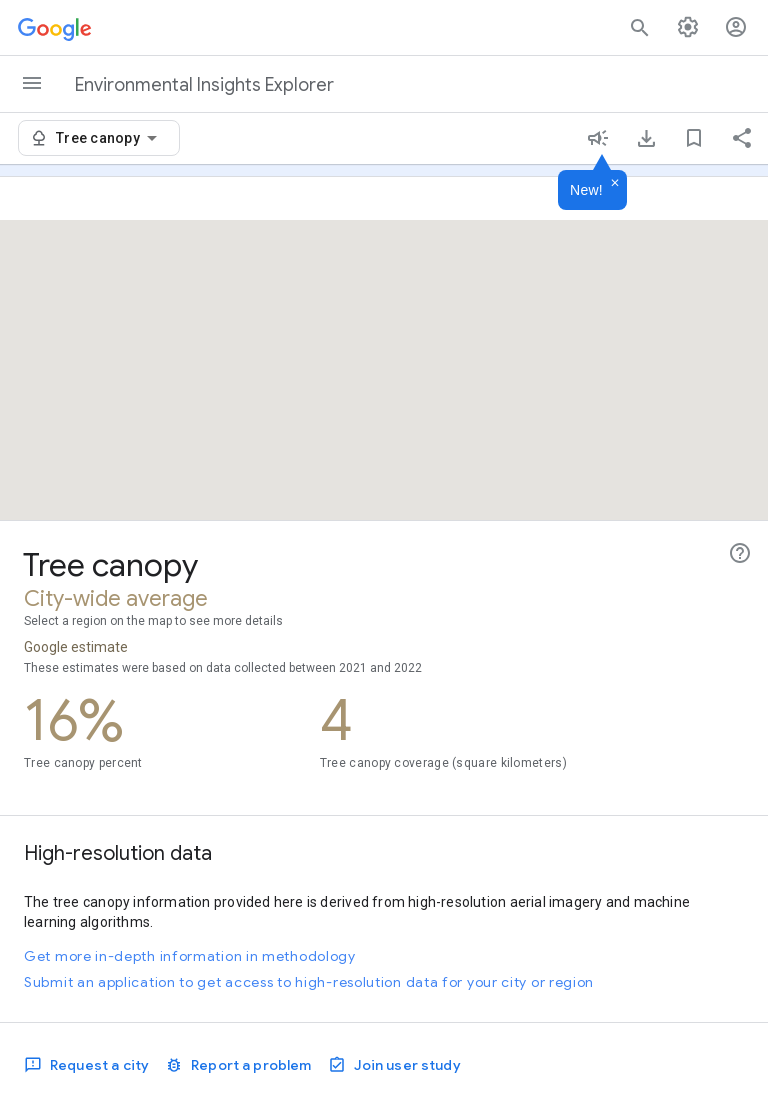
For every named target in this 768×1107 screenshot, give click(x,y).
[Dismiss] (615, 184)
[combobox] (110, 138)
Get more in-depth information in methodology (190, 956)
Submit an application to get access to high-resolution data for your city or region (309, 982)
